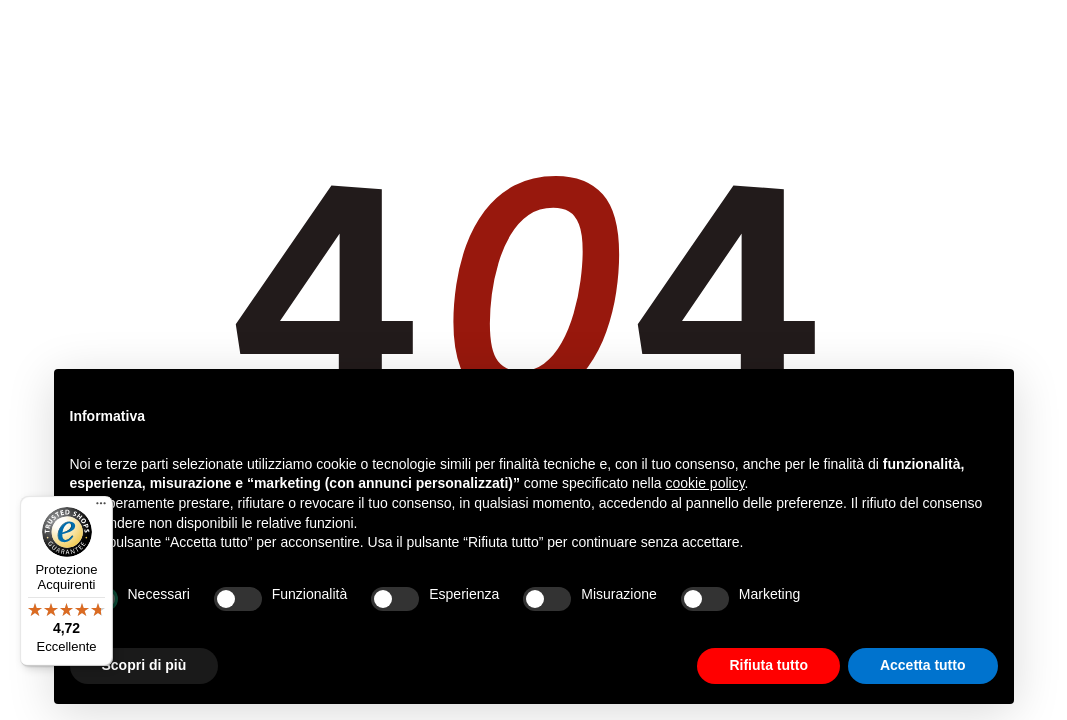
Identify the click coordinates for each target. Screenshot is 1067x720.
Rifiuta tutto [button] (768, 665)
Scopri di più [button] (144, 665)
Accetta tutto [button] (923, 665)
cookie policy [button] (704, 483)
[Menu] (101, 508)
